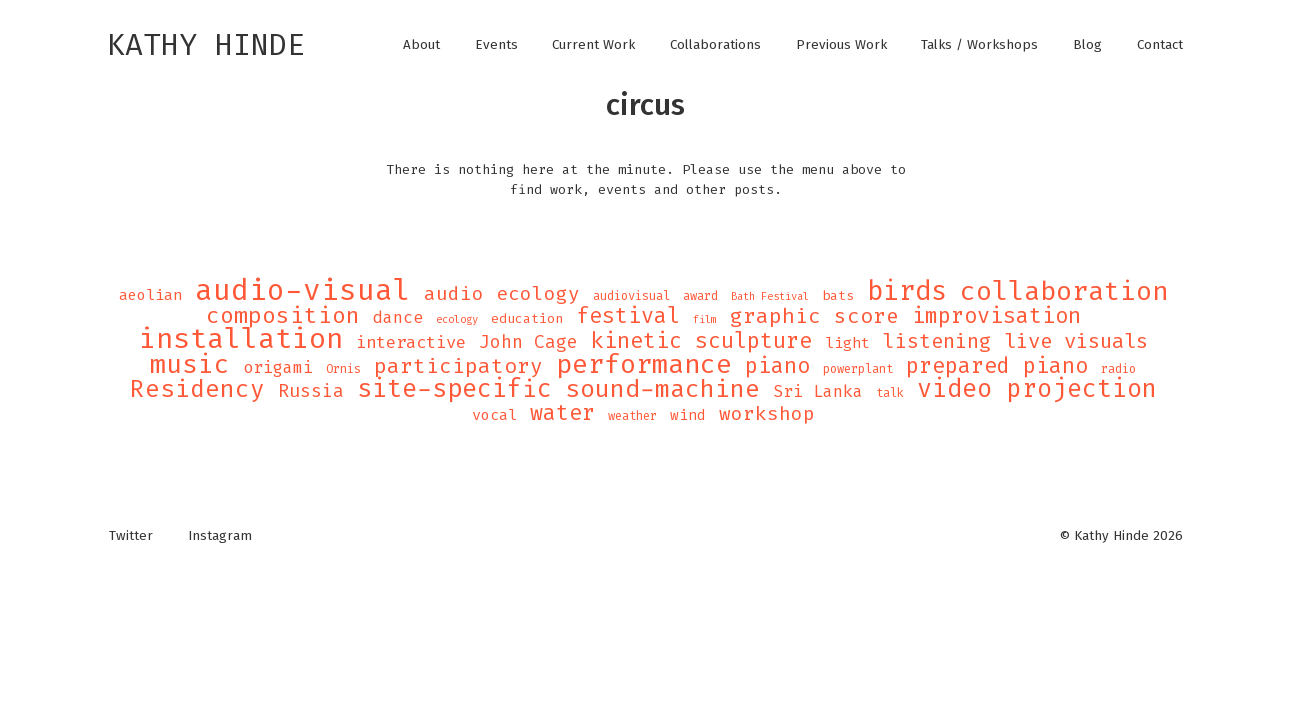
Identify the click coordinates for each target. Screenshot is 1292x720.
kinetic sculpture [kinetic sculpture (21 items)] (701, 341)
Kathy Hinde (206, 45)
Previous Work (841, 45)
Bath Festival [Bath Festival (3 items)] (770, 296)
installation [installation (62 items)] (241, 339)
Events (496, 45)
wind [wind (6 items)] (688, 415)
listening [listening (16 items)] (937, 341)
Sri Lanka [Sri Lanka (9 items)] (818, 392)
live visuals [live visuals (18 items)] (1076, 341)
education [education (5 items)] (527, 318)
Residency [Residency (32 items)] (197, 389)
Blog (1087, 45)
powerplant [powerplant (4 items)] (858, 369)
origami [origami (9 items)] (278, 368)
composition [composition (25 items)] (283, 316)
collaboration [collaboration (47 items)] (1064, 292)
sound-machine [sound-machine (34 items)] (662, 389)
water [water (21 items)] (562, 413)
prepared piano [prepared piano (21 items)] (997, 366)
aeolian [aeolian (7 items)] (150, 295)
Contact (1160, 45)
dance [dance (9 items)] (398, 318)
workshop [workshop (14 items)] (767, 414)
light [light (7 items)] (847, 343)
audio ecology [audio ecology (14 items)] (502, 294)
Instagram (220, 536)
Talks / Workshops (979, 45)
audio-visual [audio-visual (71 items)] (303, 290)
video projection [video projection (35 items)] (1037, 389)
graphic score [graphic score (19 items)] (814, 316)
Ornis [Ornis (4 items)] (343, 369)
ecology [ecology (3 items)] (457, 319)
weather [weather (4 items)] (632, 416)
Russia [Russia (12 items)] (311, 391)
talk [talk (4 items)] (890, 393)
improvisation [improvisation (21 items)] (996, 316)
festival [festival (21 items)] (628, 316)
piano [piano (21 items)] (777, 366)
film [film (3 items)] (705, 319)
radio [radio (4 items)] (1118, 369)
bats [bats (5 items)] (838, 295)
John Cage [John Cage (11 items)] (528, 342)
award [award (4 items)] (700, 296)
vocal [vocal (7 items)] (494, 415)
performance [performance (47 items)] (644, 365)
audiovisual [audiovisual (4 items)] (631, 296)
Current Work (593, 45)
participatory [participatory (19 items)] (458, 366)
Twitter (131, 536)
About (421, 45)
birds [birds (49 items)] (907, 291)
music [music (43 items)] (190, 364)
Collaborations (715, 45)
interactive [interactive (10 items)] (411, 343)
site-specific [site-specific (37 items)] (454, 389)
